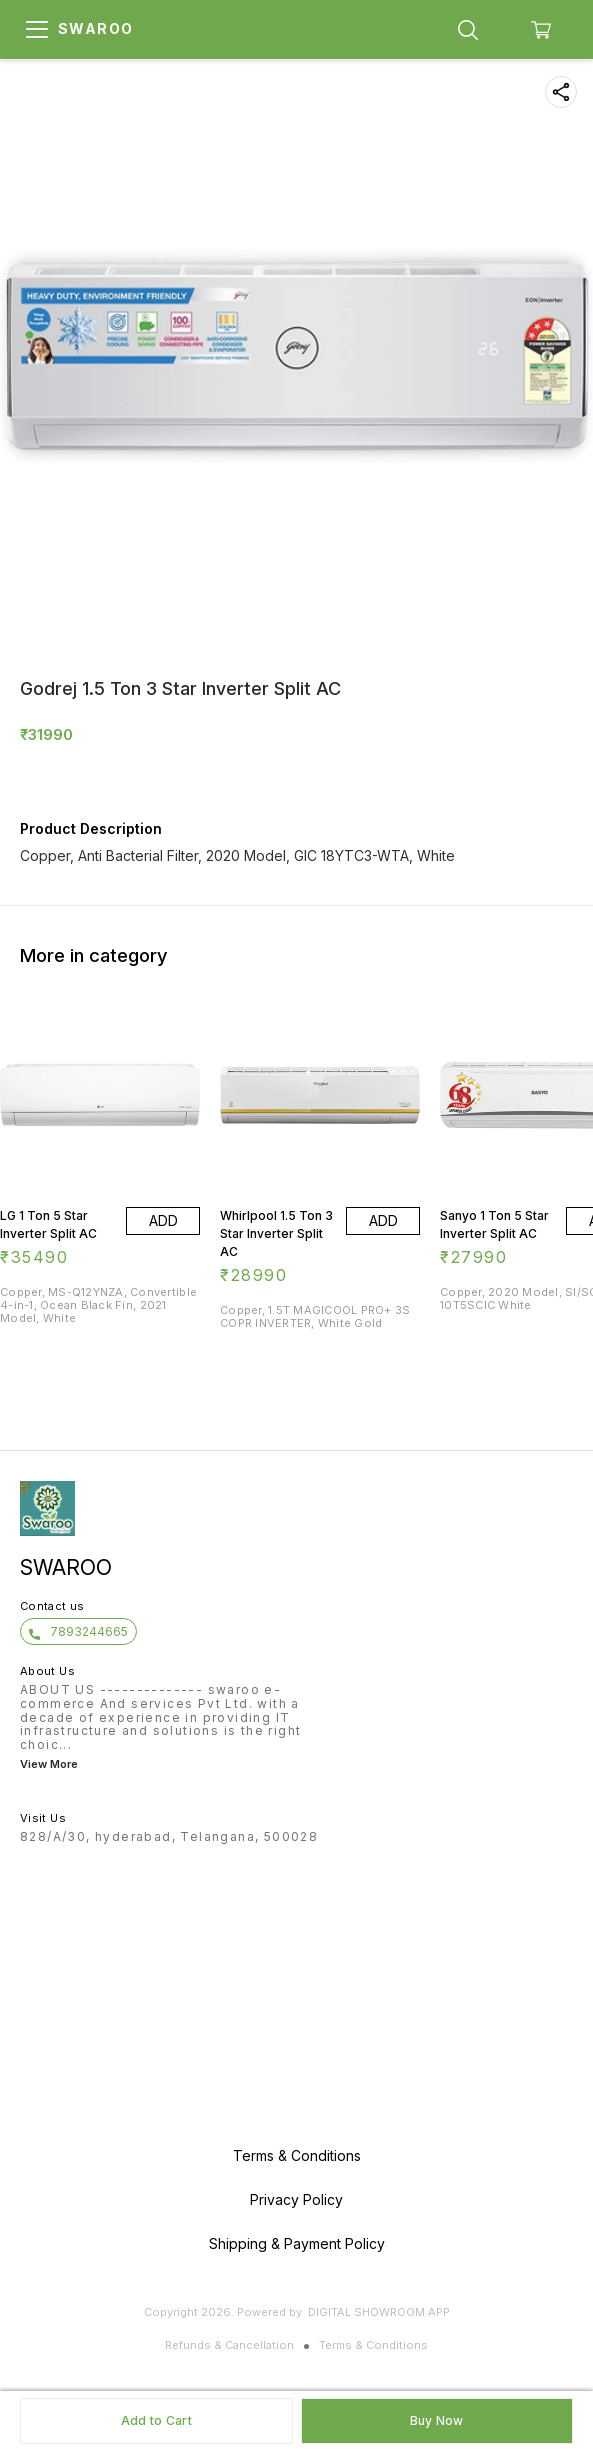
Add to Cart (156, 2420)
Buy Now (437, 2420)
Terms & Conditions (373, 2345)
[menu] (37, 30)
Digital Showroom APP (379, 2312)
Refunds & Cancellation (229, 2345)
